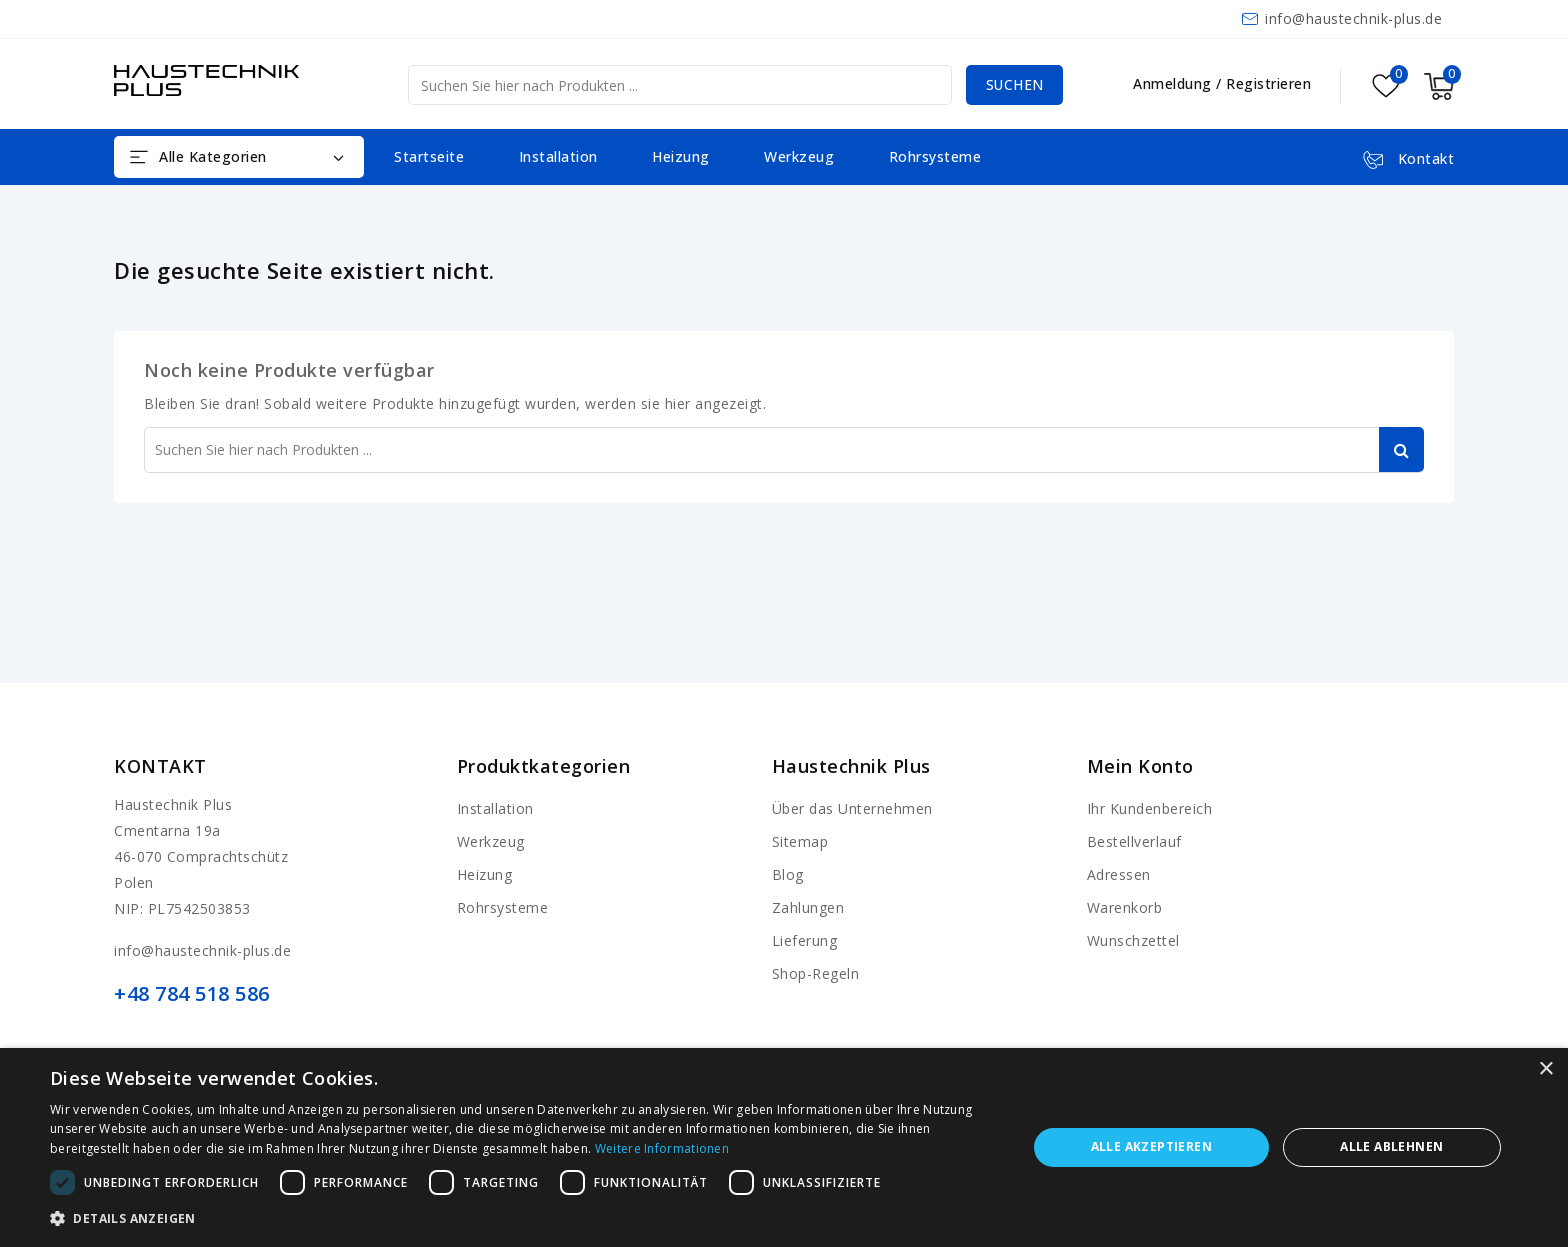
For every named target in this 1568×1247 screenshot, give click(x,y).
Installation (558, 156)
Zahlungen (808, 907)
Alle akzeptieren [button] (1151, 1146)
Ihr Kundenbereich (1150, 808)
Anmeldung (1174, 83)
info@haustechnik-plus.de (1353, 18)
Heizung (681, 156)
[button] (524, 1219)
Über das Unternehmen (852, 808)
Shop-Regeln (816, 973)
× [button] (1545, 1069)
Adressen (1119, 874)
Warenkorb (1125, 907)
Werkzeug (799, 156)
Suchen (1013, 84)
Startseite (429, 156)
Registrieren (1268, 83)
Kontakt (160, 766)
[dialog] (784, 1147)
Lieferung (805, 940)
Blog (788, 874)
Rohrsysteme (935, 156)
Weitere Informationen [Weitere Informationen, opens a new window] (662, 1148)
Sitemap (800, 841)
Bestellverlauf (1134, 841)
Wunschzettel (1133, 940)
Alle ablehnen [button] (1391, 1146)
